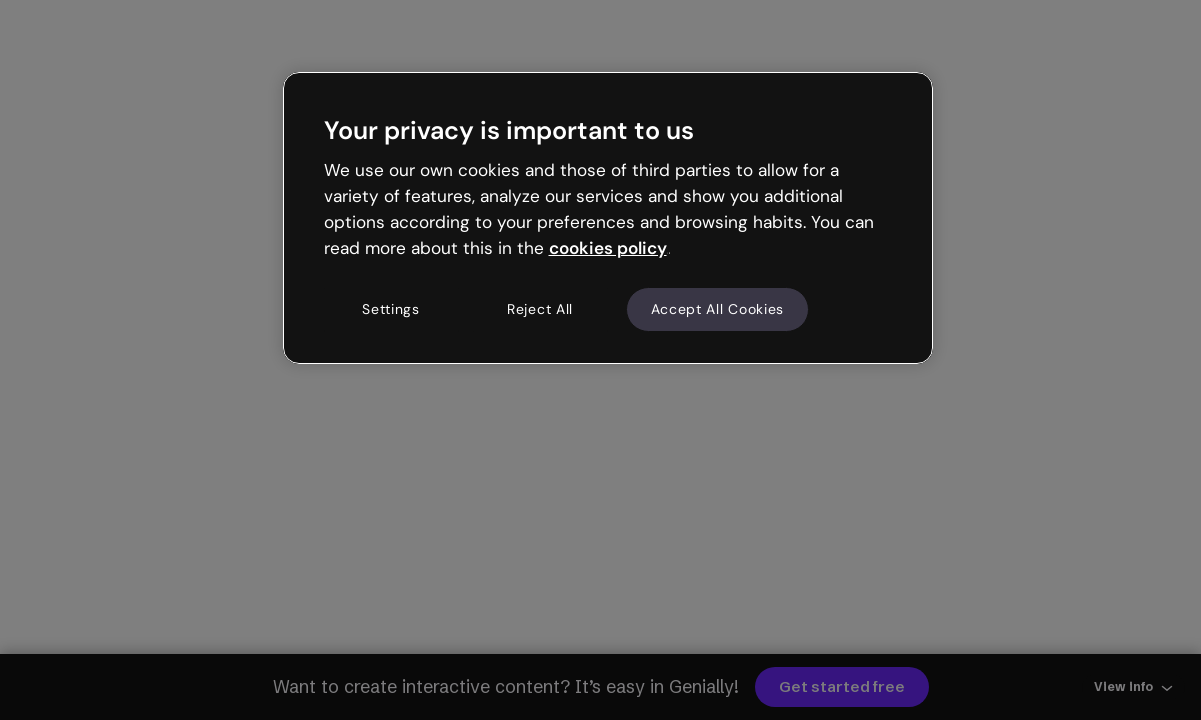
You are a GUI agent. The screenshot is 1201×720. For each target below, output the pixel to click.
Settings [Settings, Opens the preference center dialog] (391, 309)
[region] (608, 218)
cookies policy (608, 248)
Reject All (540, 309)
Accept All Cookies (718, 309)
